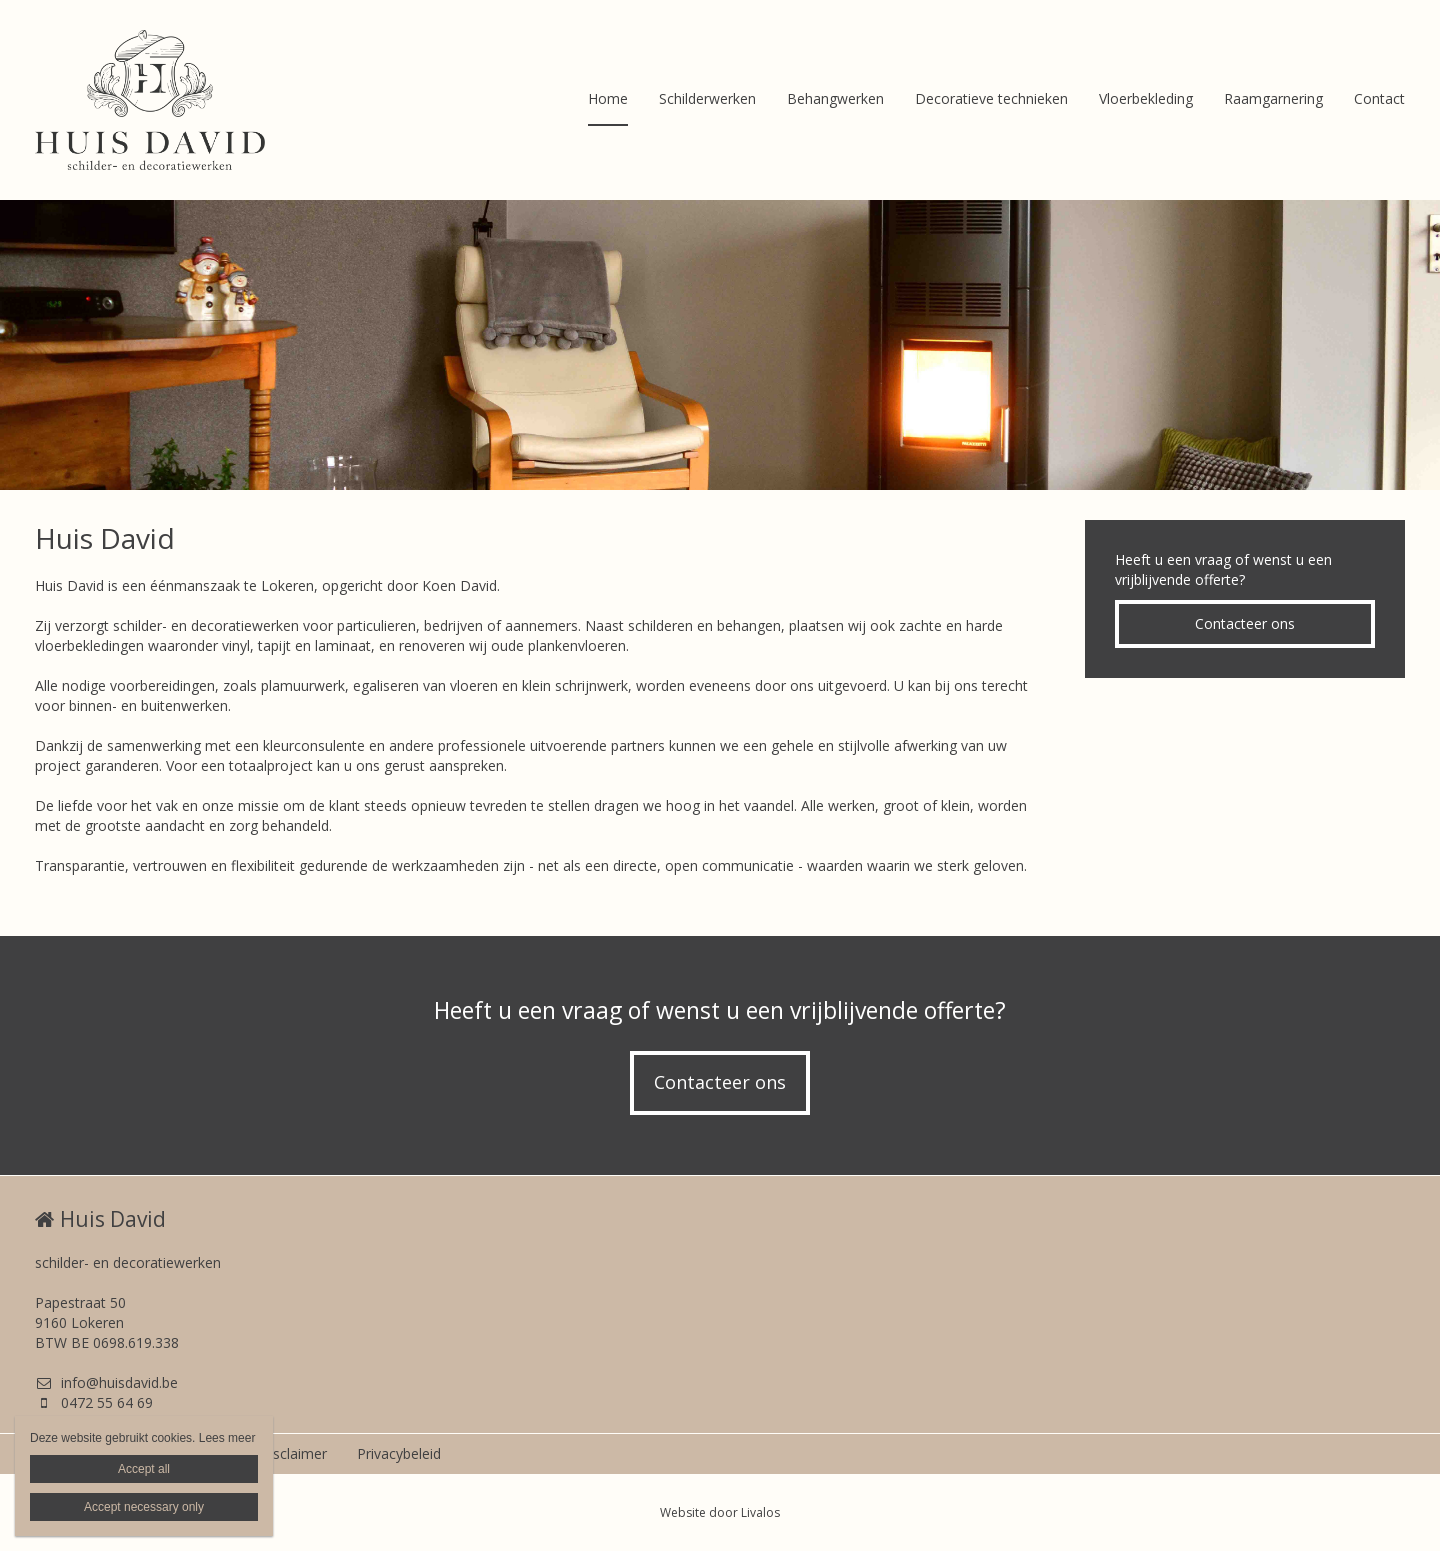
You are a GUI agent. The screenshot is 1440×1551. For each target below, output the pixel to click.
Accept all (144, 1469)
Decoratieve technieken (991, 98)
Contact (1379, 98)
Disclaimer (293, 1453)
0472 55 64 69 (94, 1402)
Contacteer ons (1245, 623)
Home (608, 98)
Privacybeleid (399, 1453)
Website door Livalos (720, 1512)
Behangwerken (835, 98)
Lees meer (227, 1438)
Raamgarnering (1273, 98)
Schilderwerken (707, 98)
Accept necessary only (144, 1507)
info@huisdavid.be (106, 1382)
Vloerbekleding (1146, 98)
